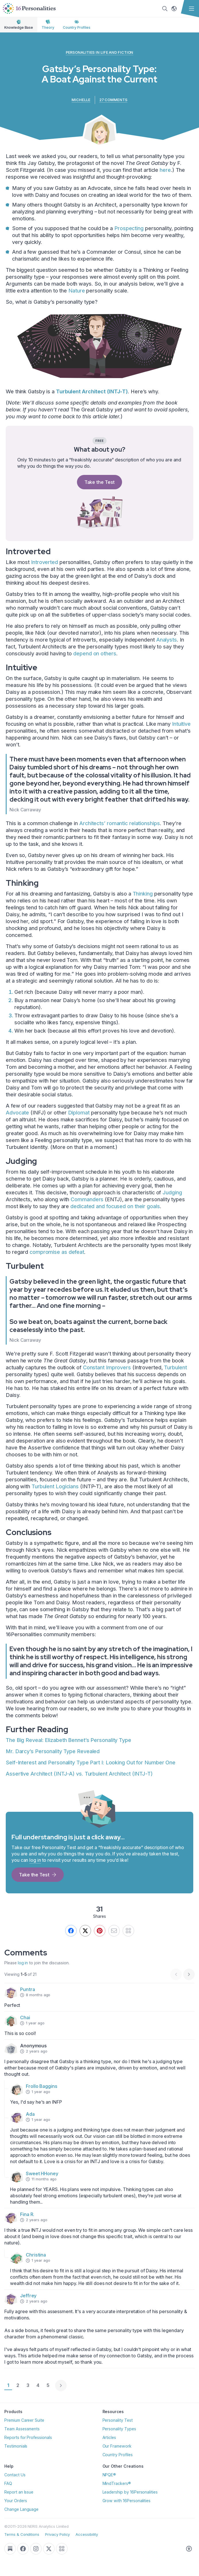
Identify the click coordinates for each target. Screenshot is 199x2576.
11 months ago (41, 2179)
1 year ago (32, 2023)
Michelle (81, 100)
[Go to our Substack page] (10, 2548)
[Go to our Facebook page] (23, 2548)
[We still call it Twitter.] (85, 1930)
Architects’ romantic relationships (119, 823)
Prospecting (129, 228)
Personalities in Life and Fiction (100, 52)
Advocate (17, 1113)
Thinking (143, 894)
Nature (76, 291)
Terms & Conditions (21, 2534)
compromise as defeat (57, 1252)
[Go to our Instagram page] (36, 2548)
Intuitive (181, 724)
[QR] (128, 1930)
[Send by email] (114, 1930)
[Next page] (189, 1974)
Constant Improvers (107, 1367)
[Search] (164, 8)
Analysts (166, 640)
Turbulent (175, 1367)
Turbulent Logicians (55, 1486)
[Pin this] (99, 1930)
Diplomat (79, 1113)
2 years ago (33, 2051)
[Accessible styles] (189, 2548)
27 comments (113, 100)
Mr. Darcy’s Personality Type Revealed (53, 1751)
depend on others (94, 653)
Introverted (44, 562)
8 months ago (35, 1994)
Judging (172, 1192)
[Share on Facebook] (71, 1930)
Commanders (87, 1199)
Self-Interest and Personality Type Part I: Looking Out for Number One (90, 1762)
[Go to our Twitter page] (49, 2548)
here (165, 170)
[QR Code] (61, 2548)
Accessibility (87, 2534)
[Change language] (173, 8)
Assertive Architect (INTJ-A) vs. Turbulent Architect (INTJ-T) (79, 1774)
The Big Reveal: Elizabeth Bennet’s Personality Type (68, 1740)
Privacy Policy (57, 2534)
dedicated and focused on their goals (115, 1206)
